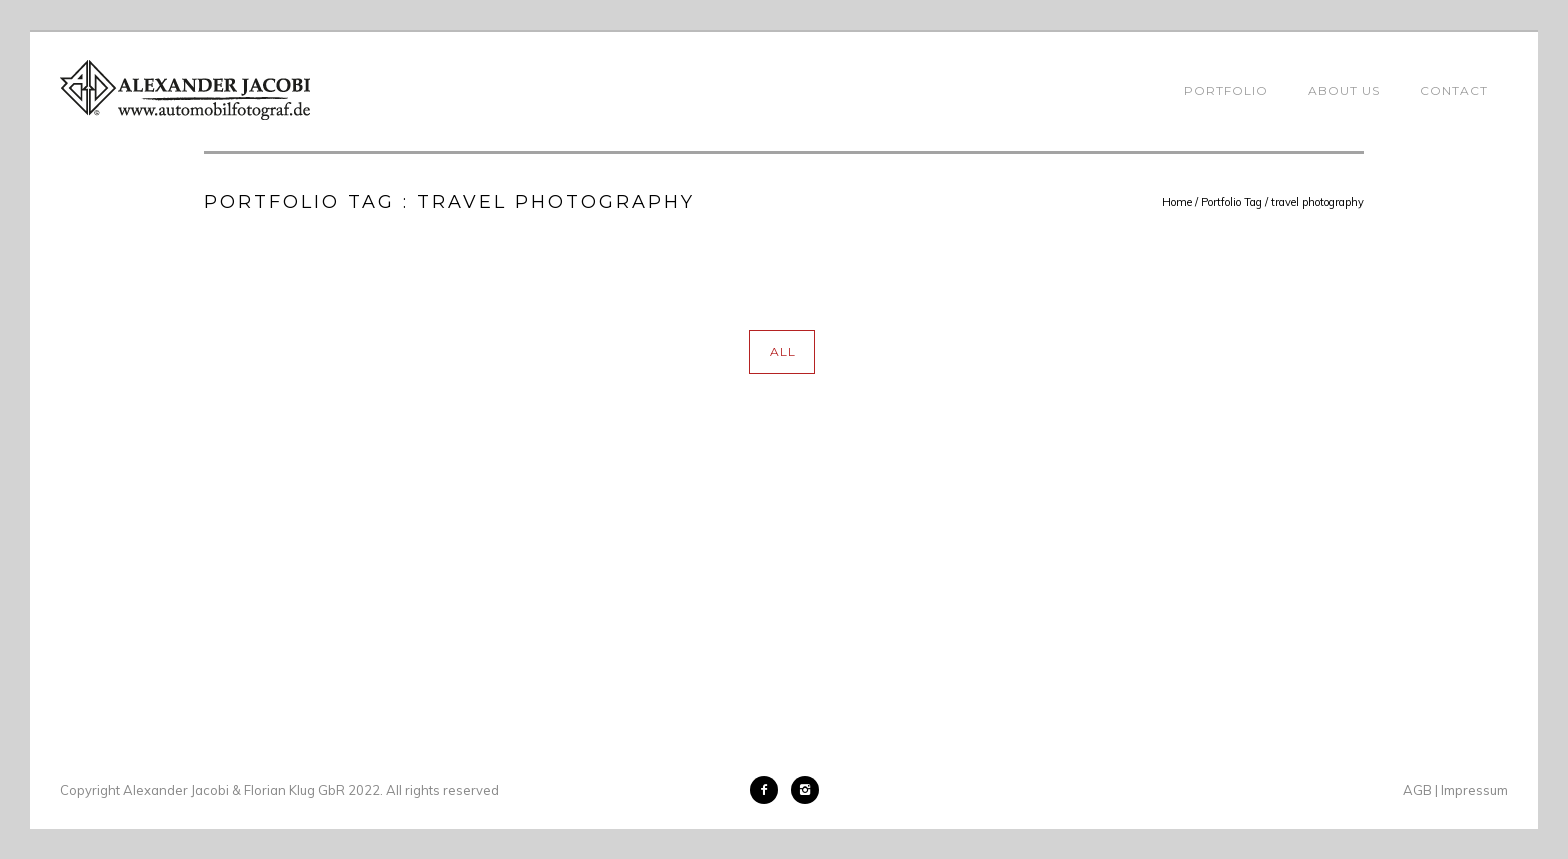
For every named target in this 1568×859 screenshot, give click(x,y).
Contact (1454, 90)
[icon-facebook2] (769, 790)
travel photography (1317, 202)
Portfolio (1226, 90)
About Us (1344, 90)
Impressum (1474, 790)
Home (1177, 202)
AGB (1417, 790)
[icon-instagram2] (805, 790)
